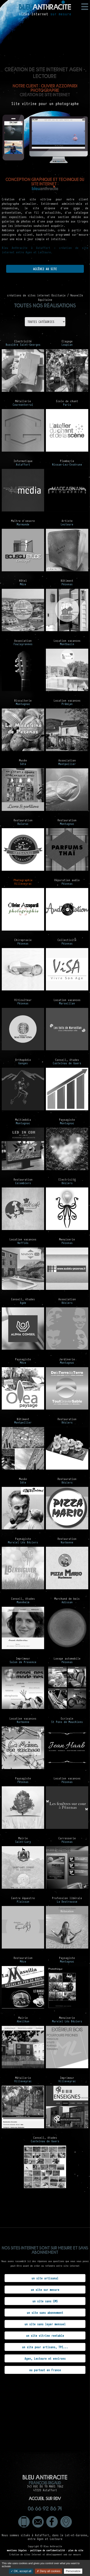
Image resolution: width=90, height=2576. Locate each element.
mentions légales (17, 2546)
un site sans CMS (45, 2300)
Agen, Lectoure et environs (45, 2358)
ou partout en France (45, 2369)
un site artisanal (44, 2278)
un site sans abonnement (45, 2312)
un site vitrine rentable (45, 2335)
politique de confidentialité (47, 2546)
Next (84, 132)
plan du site (75, 2546)
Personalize (73, 2571)
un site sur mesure (45, 2289)
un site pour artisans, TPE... (45, 2346)
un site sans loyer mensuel (45, 2323)
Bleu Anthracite (53, 2542)
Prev (6, 132)
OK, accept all (21, 2571)
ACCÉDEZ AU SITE (45, 268)
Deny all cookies (48, 2571)
